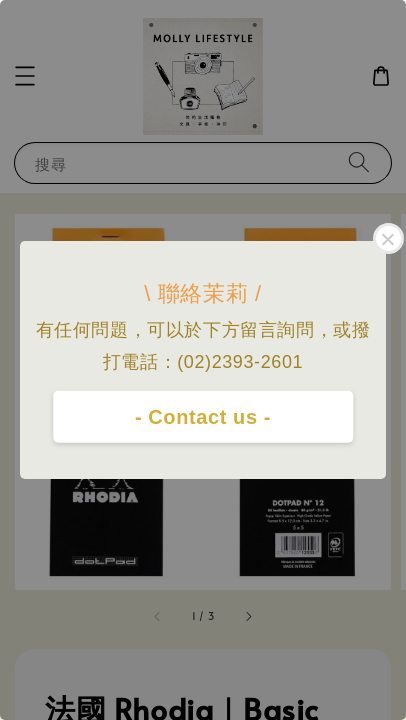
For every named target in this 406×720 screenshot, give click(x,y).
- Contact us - (203, 417)
